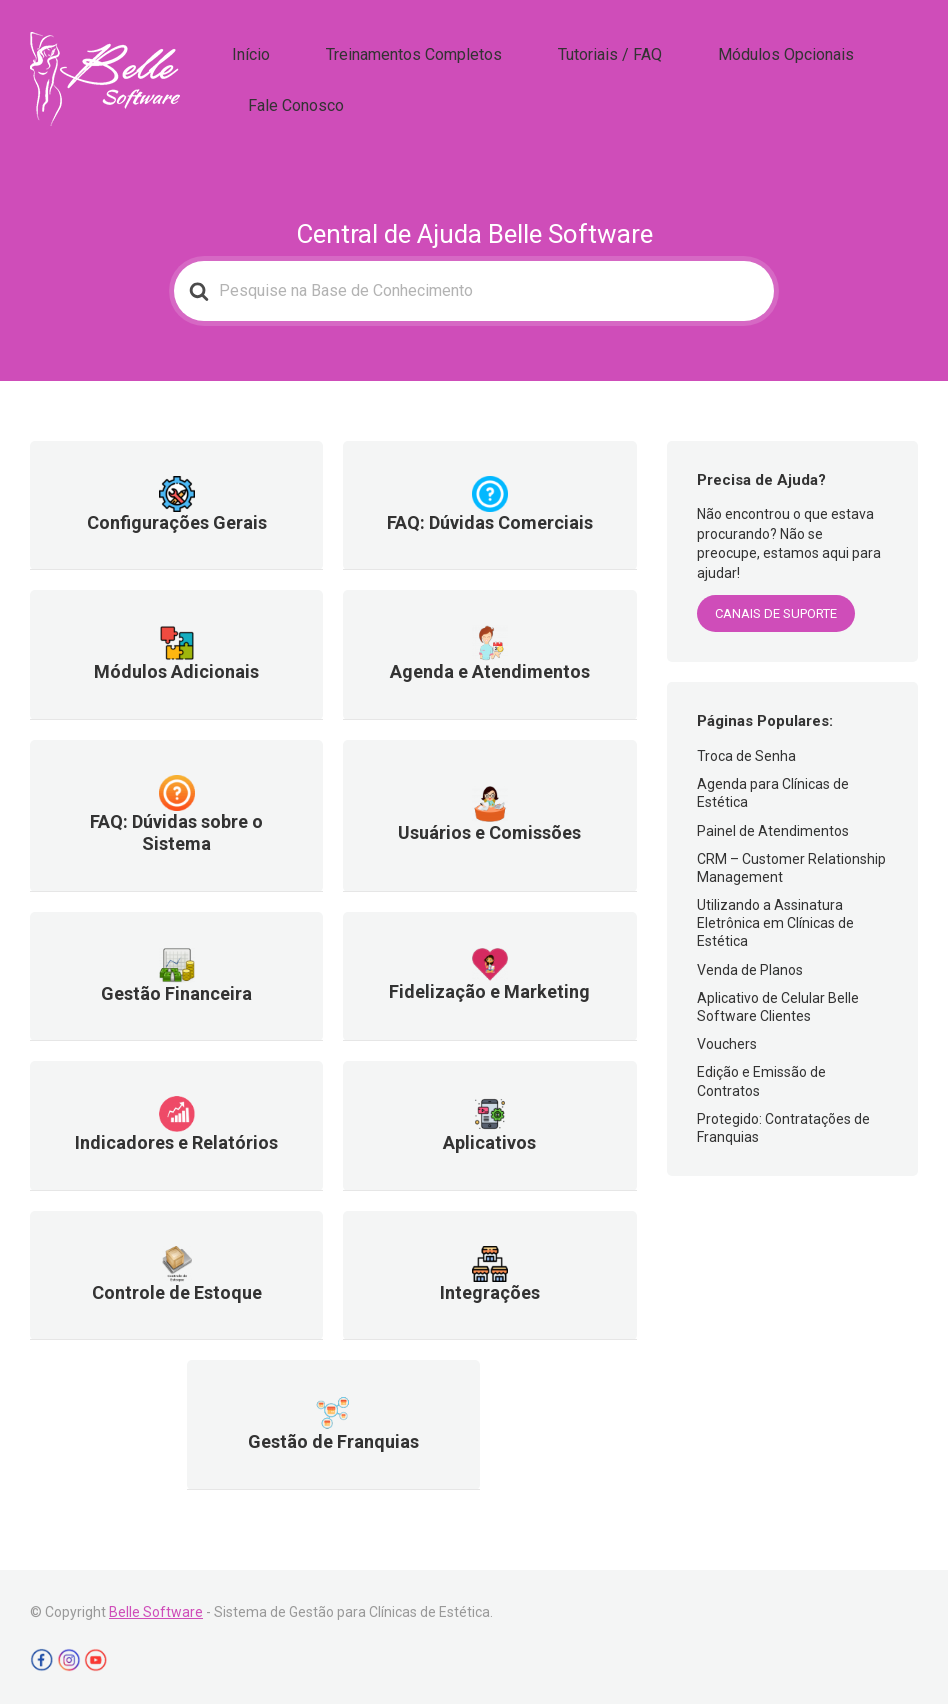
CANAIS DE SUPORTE (776, 609)
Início (280, 78)
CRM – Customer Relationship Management (791, 863)
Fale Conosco (864, 78)
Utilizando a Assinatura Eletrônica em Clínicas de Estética (775, 919)
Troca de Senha (746, 751)
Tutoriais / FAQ (579, 78)
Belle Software (156, 1607)
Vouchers (727, 1040)
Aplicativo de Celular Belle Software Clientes (778, 1002)
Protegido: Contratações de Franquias (783, 1123)
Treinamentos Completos (414, 78)
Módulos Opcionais (723, 78)
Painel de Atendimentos (773, 826)
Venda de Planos (750, 965)
